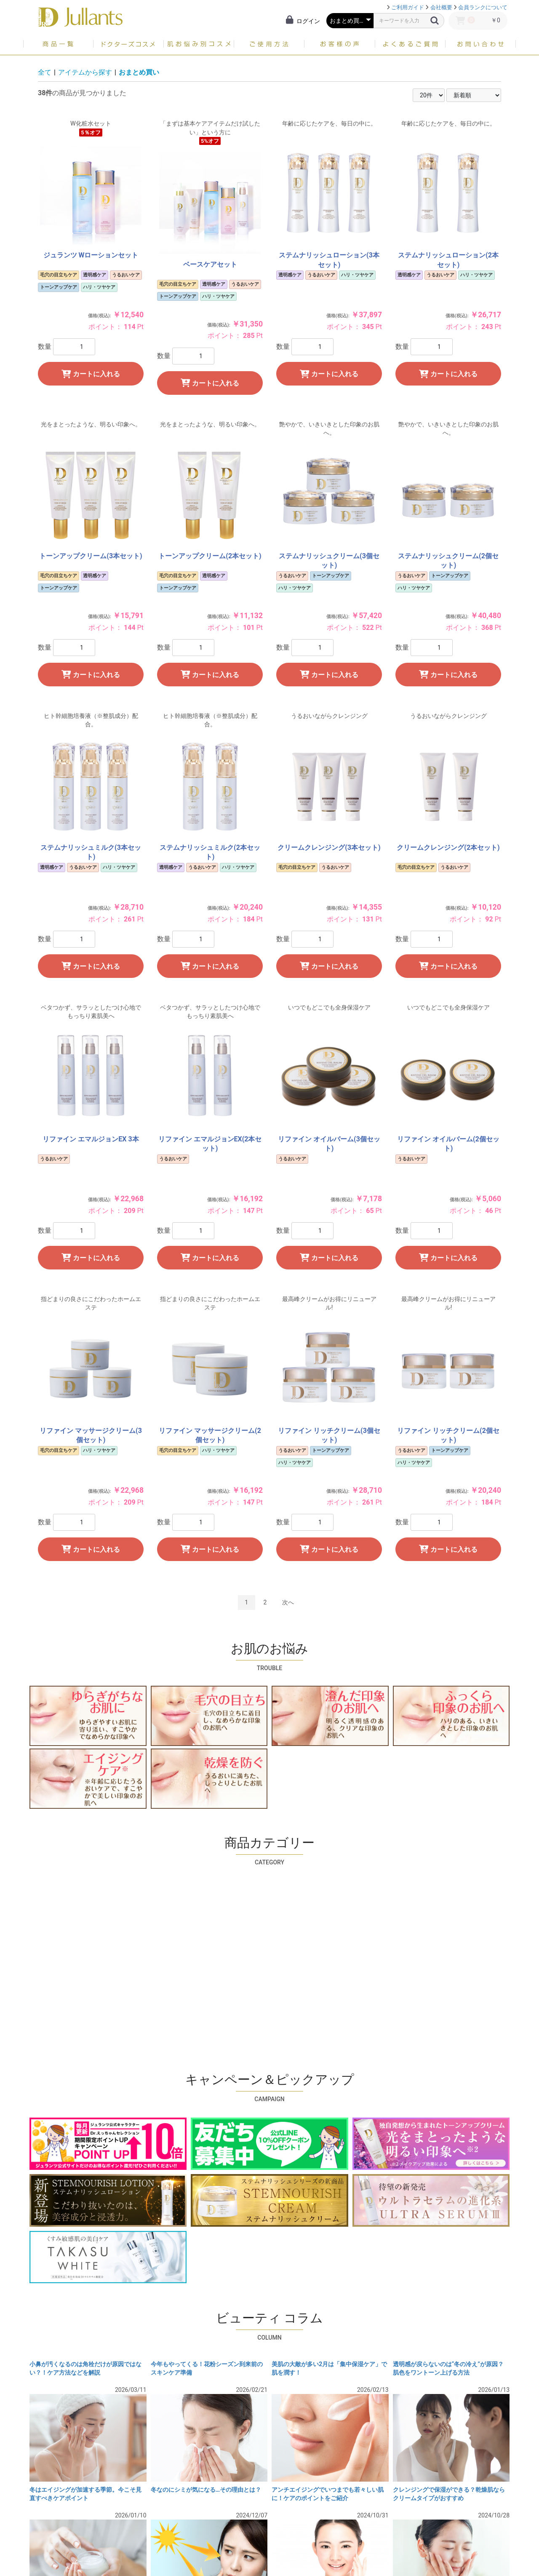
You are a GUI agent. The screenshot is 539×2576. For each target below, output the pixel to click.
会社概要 (441, 7)
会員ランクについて (482, 7)
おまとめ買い (139, 72)
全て (44, 72)
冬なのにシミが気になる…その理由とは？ (206, 2489)
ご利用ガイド (407, 7)
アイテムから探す (85, 72)
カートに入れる (90, 374)
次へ (288, 1602)
